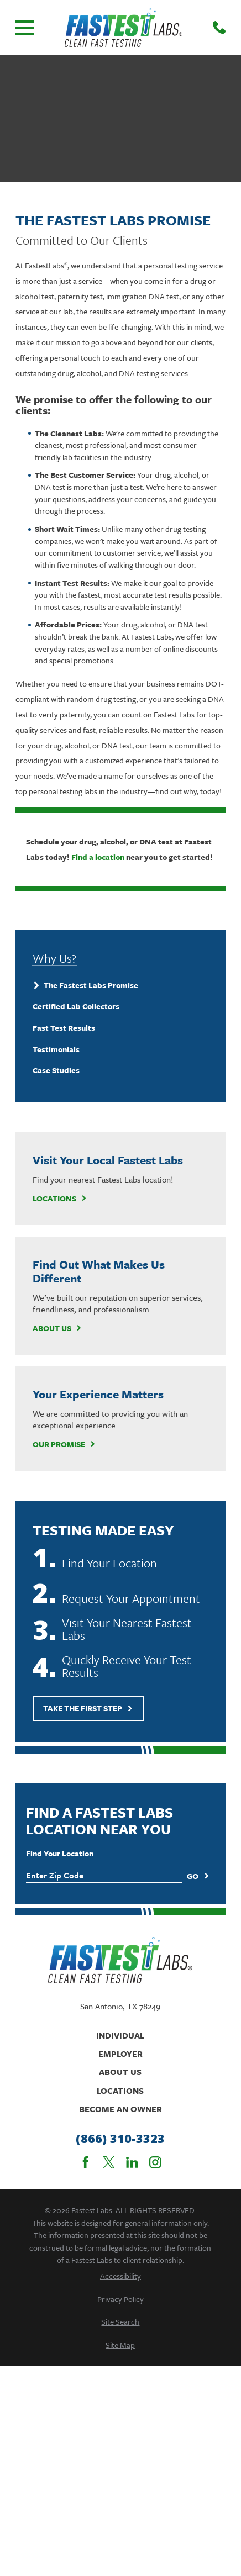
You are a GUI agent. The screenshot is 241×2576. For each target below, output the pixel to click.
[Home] (123, 27)
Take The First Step (88, 1708)
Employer (120, 2053)
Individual (120, 2035)
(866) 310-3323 (120, 2139)
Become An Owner (120, 2109)
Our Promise (64, 1444)
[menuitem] (121, 985)
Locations (60, 1198)
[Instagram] (155, 2162)
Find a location (97, 857)
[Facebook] (86, 2162)
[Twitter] (109, 2162)
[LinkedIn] (132, 2162)
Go (198, 1876)
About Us (57, 1328)
